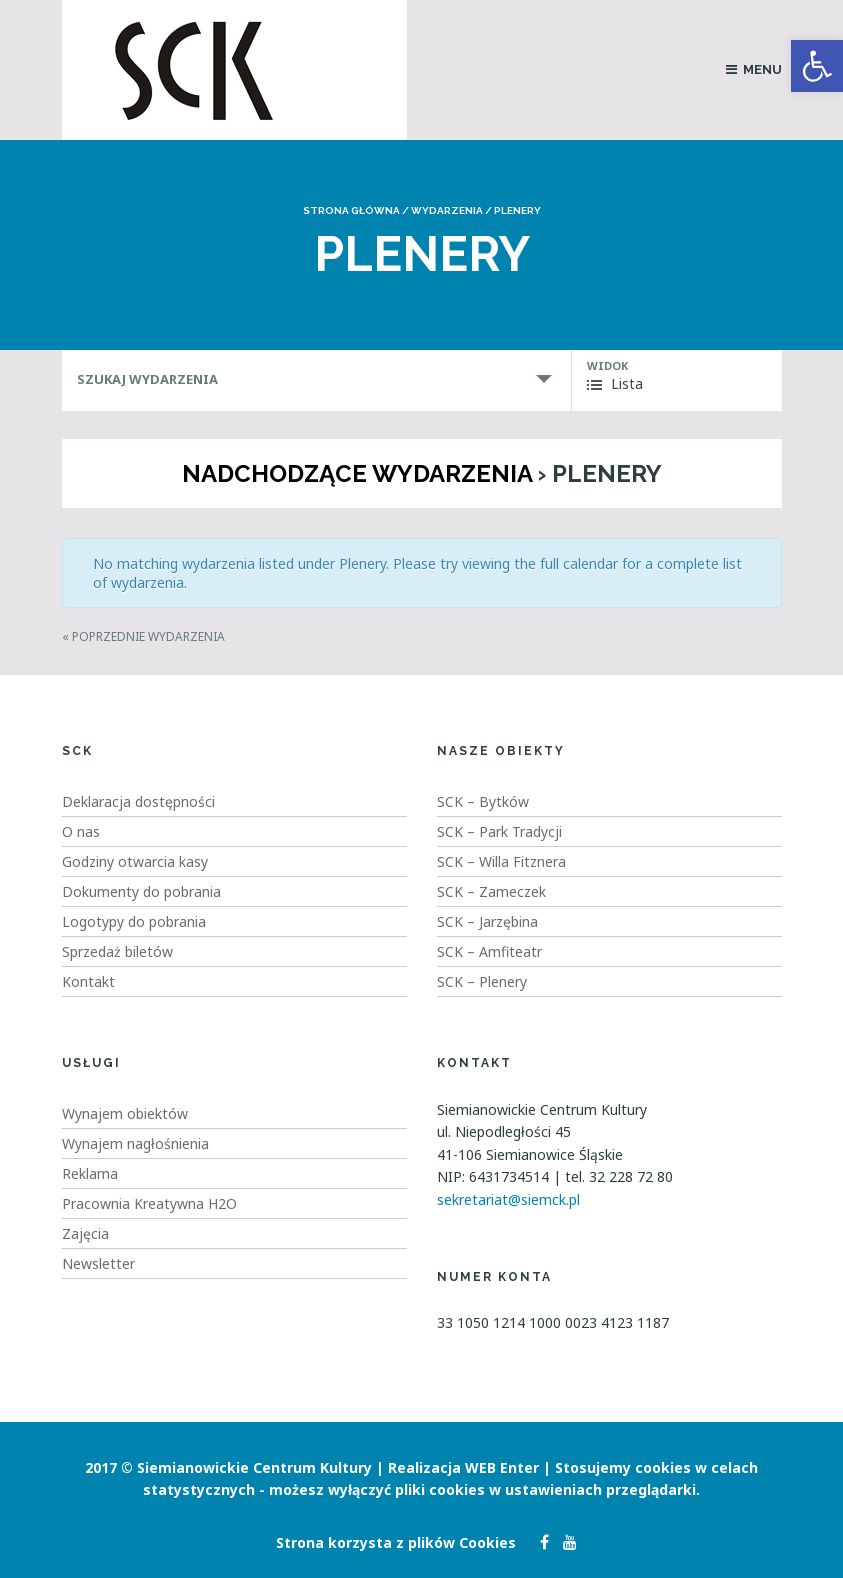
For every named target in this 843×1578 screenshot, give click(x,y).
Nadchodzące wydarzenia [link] (357, 473)
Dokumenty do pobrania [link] (141, 891)
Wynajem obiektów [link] (125, 1113)
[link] (817, 66)
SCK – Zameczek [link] (491, 891)
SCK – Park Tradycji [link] (499, 831)
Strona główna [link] (351, 210)
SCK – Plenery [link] (482, 981)
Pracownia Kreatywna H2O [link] (149, 1203)
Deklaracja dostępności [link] (138, 801)
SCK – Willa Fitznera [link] (501, 861)
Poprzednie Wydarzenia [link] (143, 636)
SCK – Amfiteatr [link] (489, 951)
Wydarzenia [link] (447, 210)
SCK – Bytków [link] (483, 801)
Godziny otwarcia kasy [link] (135, 861)
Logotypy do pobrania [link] (134, 921)
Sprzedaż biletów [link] (117, 951)
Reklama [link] (90, 1173)
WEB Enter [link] (502, 1467)
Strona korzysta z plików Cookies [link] (396, 1542)
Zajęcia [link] (85, 1233)
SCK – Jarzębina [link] (487, 921)
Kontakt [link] (88, 981)
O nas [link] (81, 831)
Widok (607, 365)
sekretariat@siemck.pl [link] (508, 1199)
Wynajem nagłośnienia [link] (135, 1143)
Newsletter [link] (98, 1263)
